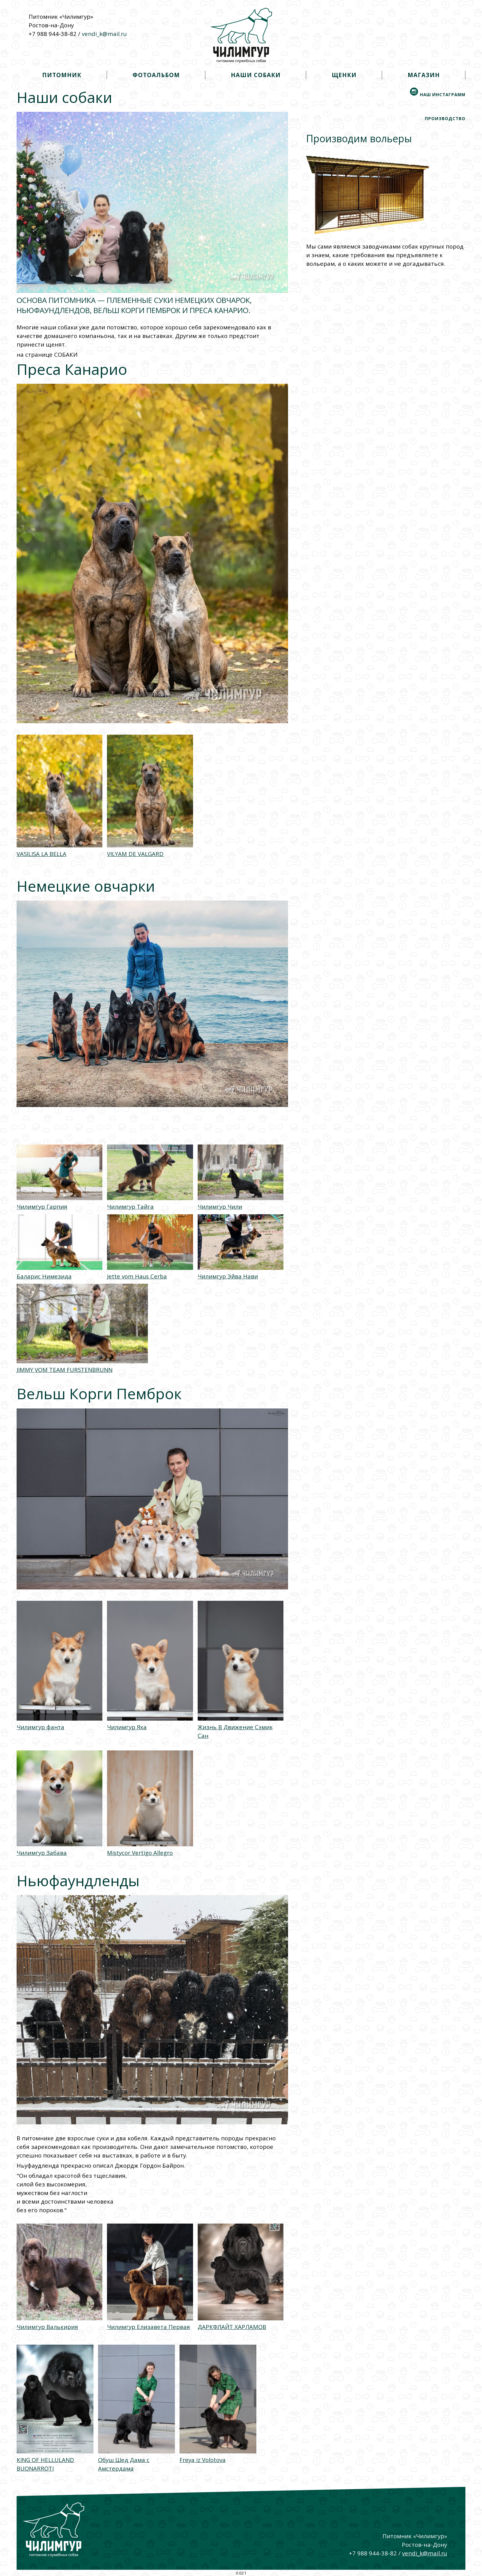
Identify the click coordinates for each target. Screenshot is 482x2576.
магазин (424, 75)
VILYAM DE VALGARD (135, 854)
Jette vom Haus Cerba (137, 1276)
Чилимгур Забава (42, 1852)
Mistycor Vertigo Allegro (140, 1852)
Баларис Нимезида (44, 1276)
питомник (61, 75)
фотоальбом (156, 75)
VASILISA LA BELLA (41, 854)
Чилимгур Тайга (130, 1206)
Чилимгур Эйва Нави (228, 1276)
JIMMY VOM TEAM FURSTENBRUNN (65, 1369)
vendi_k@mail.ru (104, 33)
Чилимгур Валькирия (47, 2327)
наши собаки (256, 75)
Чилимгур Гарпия (42, 1206)
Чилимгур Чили (220, 1206)
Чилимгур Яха (127, 1727)
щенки (344, 75)
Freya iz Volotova (203, 2460)
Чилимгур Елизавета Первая (148, 2327)
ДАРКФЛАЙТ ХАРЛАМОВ (232, 2327)
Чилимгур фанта (40, 1727)
